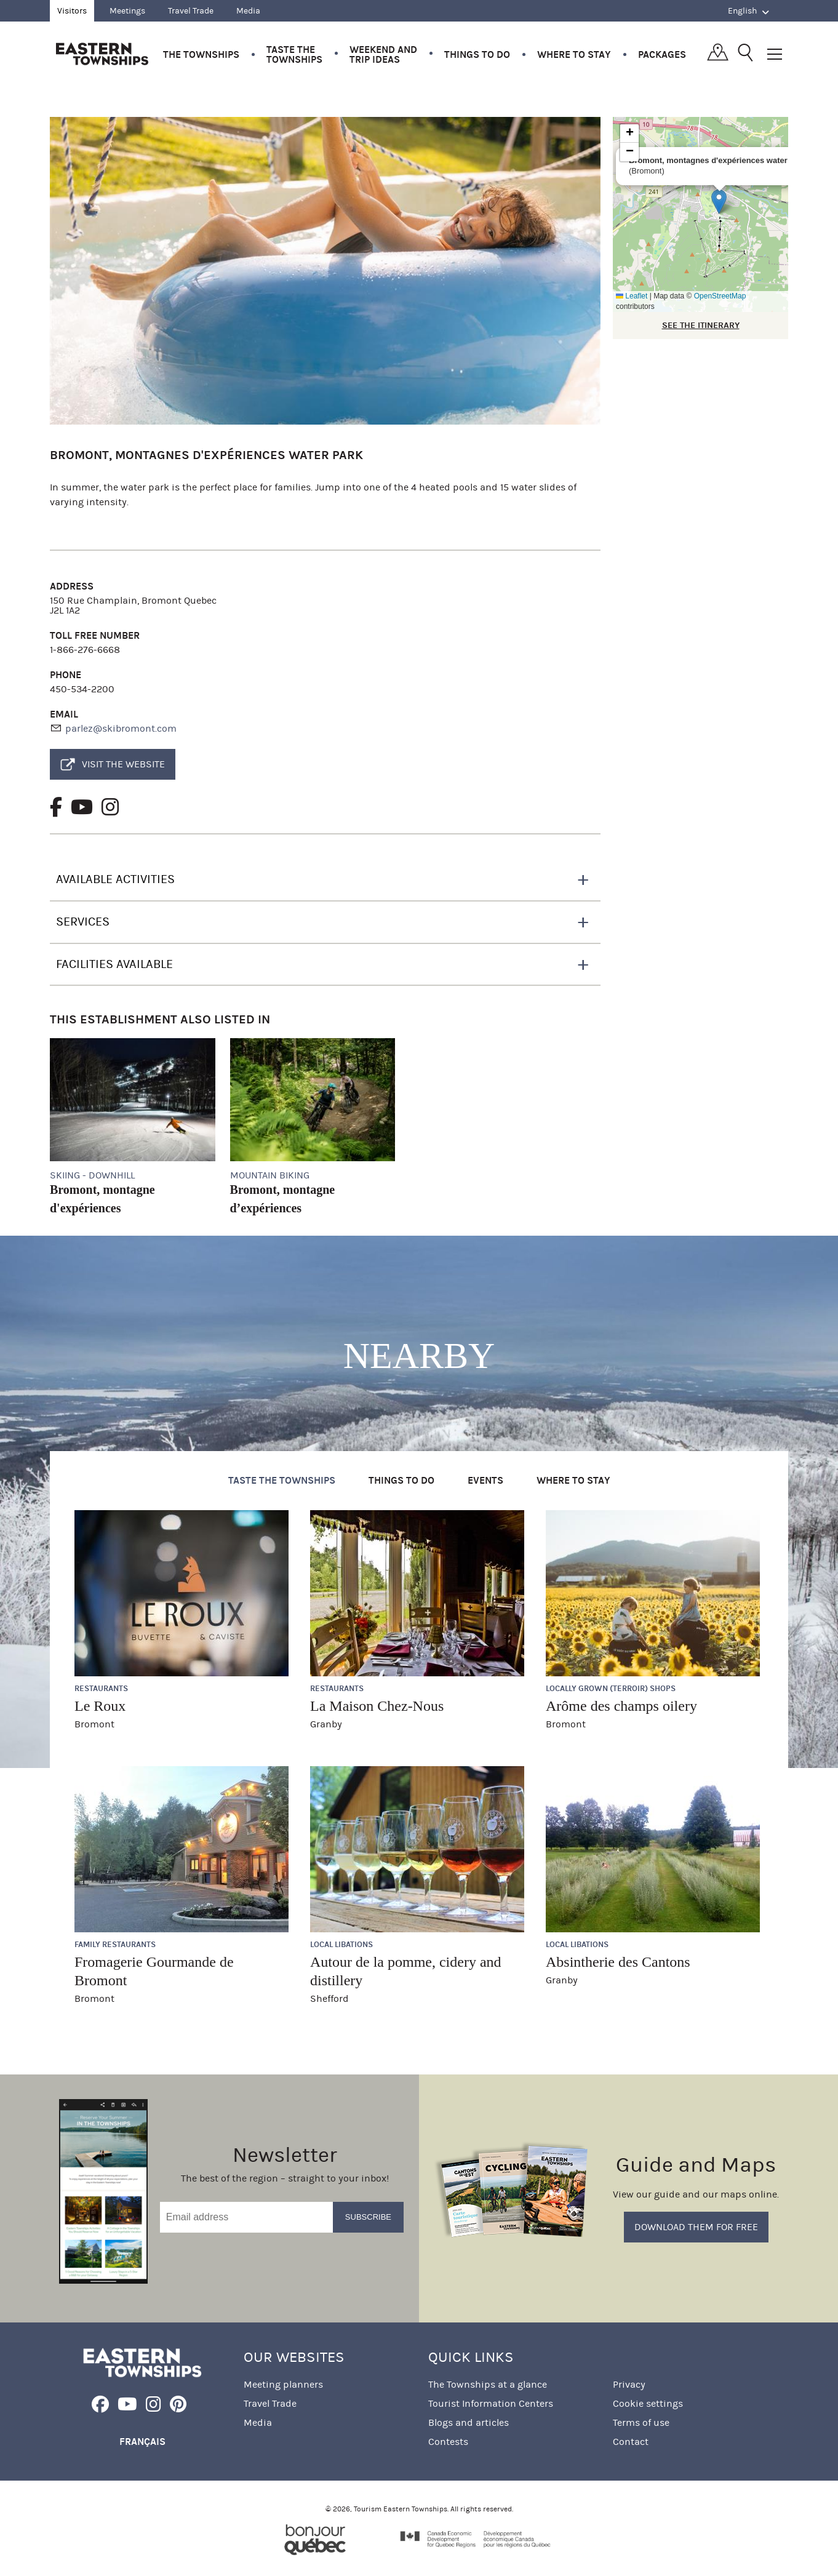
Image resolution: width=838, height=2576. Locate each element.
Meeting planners (283, 2384)
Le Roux (100, 1706)
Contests (448, 2441)
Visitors (72, 11)
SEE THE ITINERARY (701, 325)
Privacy (629, 2384)
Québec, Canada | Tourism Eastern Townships (102, 53)
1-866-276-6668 (85, 649)
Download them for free (696, 2227)
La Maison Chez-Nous (377, 1706)
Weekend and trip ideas (383, 54)
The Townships (201, 54)
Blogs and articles (468, 2422)
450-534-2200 (82, 689)
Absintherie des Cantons (618, 1962)
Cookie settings (648, 2403)
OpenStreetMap (720, 296)
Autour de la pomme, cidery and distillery (405, 1971)
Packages (662, 54)
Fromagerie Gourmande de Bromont (154, 1971)
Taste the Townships (294, 54)
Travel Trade (190, 11)
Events (485, 1480)
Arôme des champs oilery (621, 1706)
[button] (719, 201)
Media (248, 11)
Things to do (477, 54)
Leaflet (631, 296)
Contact (630, 2441)
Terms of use (641, 2422)
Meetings (127, 11)
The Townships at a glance (487, 2384)
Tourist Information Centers (490, 2403)
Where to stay (574, 54)
